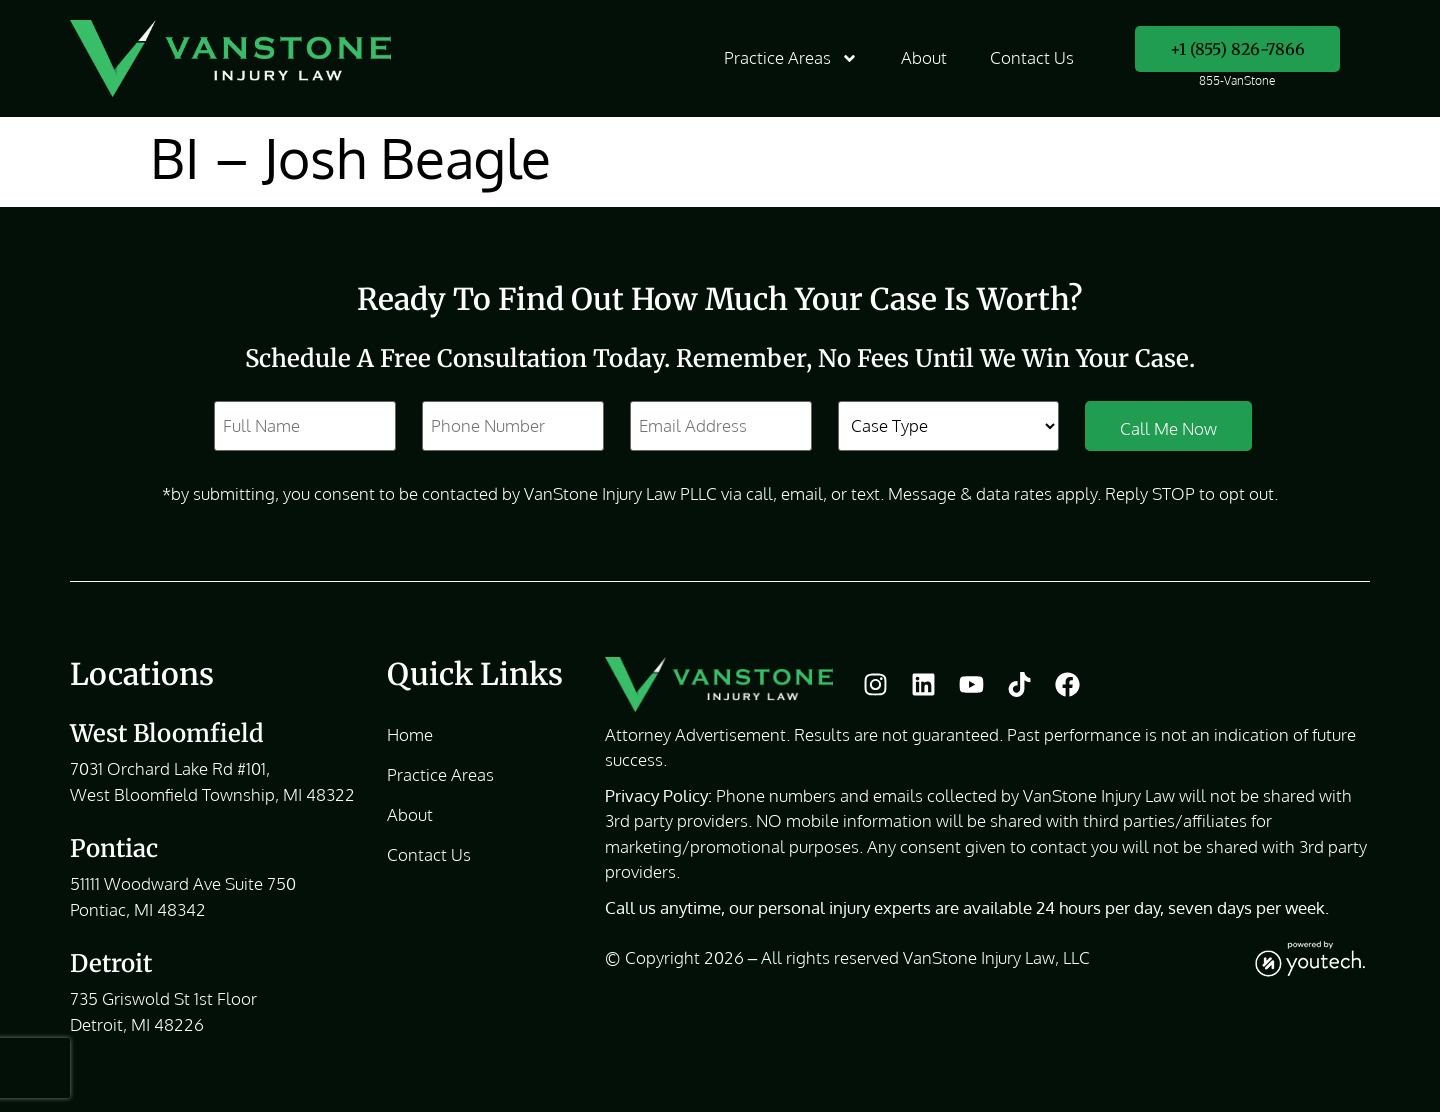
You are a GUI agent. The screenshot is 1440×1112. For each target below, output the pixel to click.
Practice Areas (791, 58)
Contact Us (1032, 58)
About (924, 58)
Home (410, 734)
